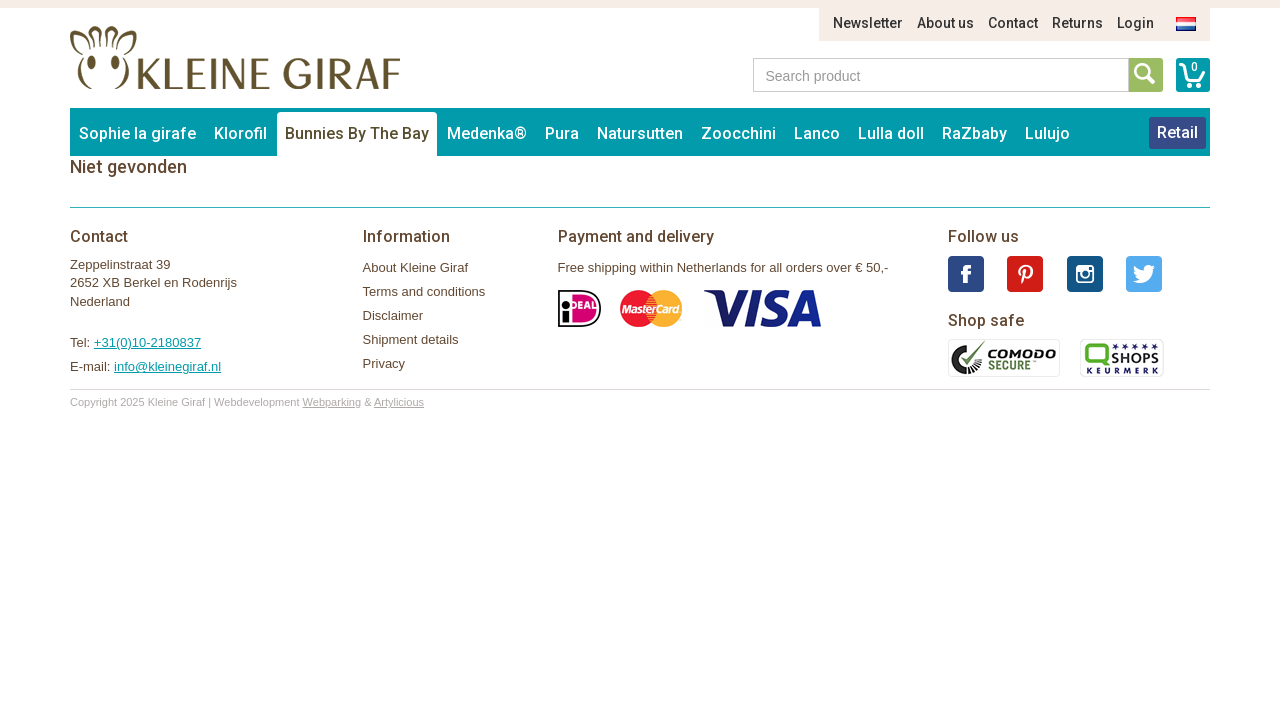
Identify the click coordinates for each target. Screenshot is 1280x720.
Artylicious (399, 402)
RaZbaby (974, 133)
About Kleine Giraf (416, 267)
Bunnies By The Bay (357, 133)
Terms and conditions (424, 291)
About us (945, 23)
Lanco (817, 133)
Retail (1177, 132)
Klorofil (240, 133)
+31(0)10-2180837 (147, 342)
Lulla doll (891, 133)
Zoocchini (738, 133)
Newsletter (868, 23)
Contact (1013, 23)
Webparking (332, 402)
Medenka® (487, 133)
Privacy (384, 363)
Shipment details (411, 339)
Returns (1077, 23)
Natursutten (640, 133)
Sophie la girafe (137, 133)
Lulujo (1047, 133)
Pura (562, 133)
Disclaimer (393, 315)
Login (1135, 23)
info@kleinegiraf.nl (167, 366)
